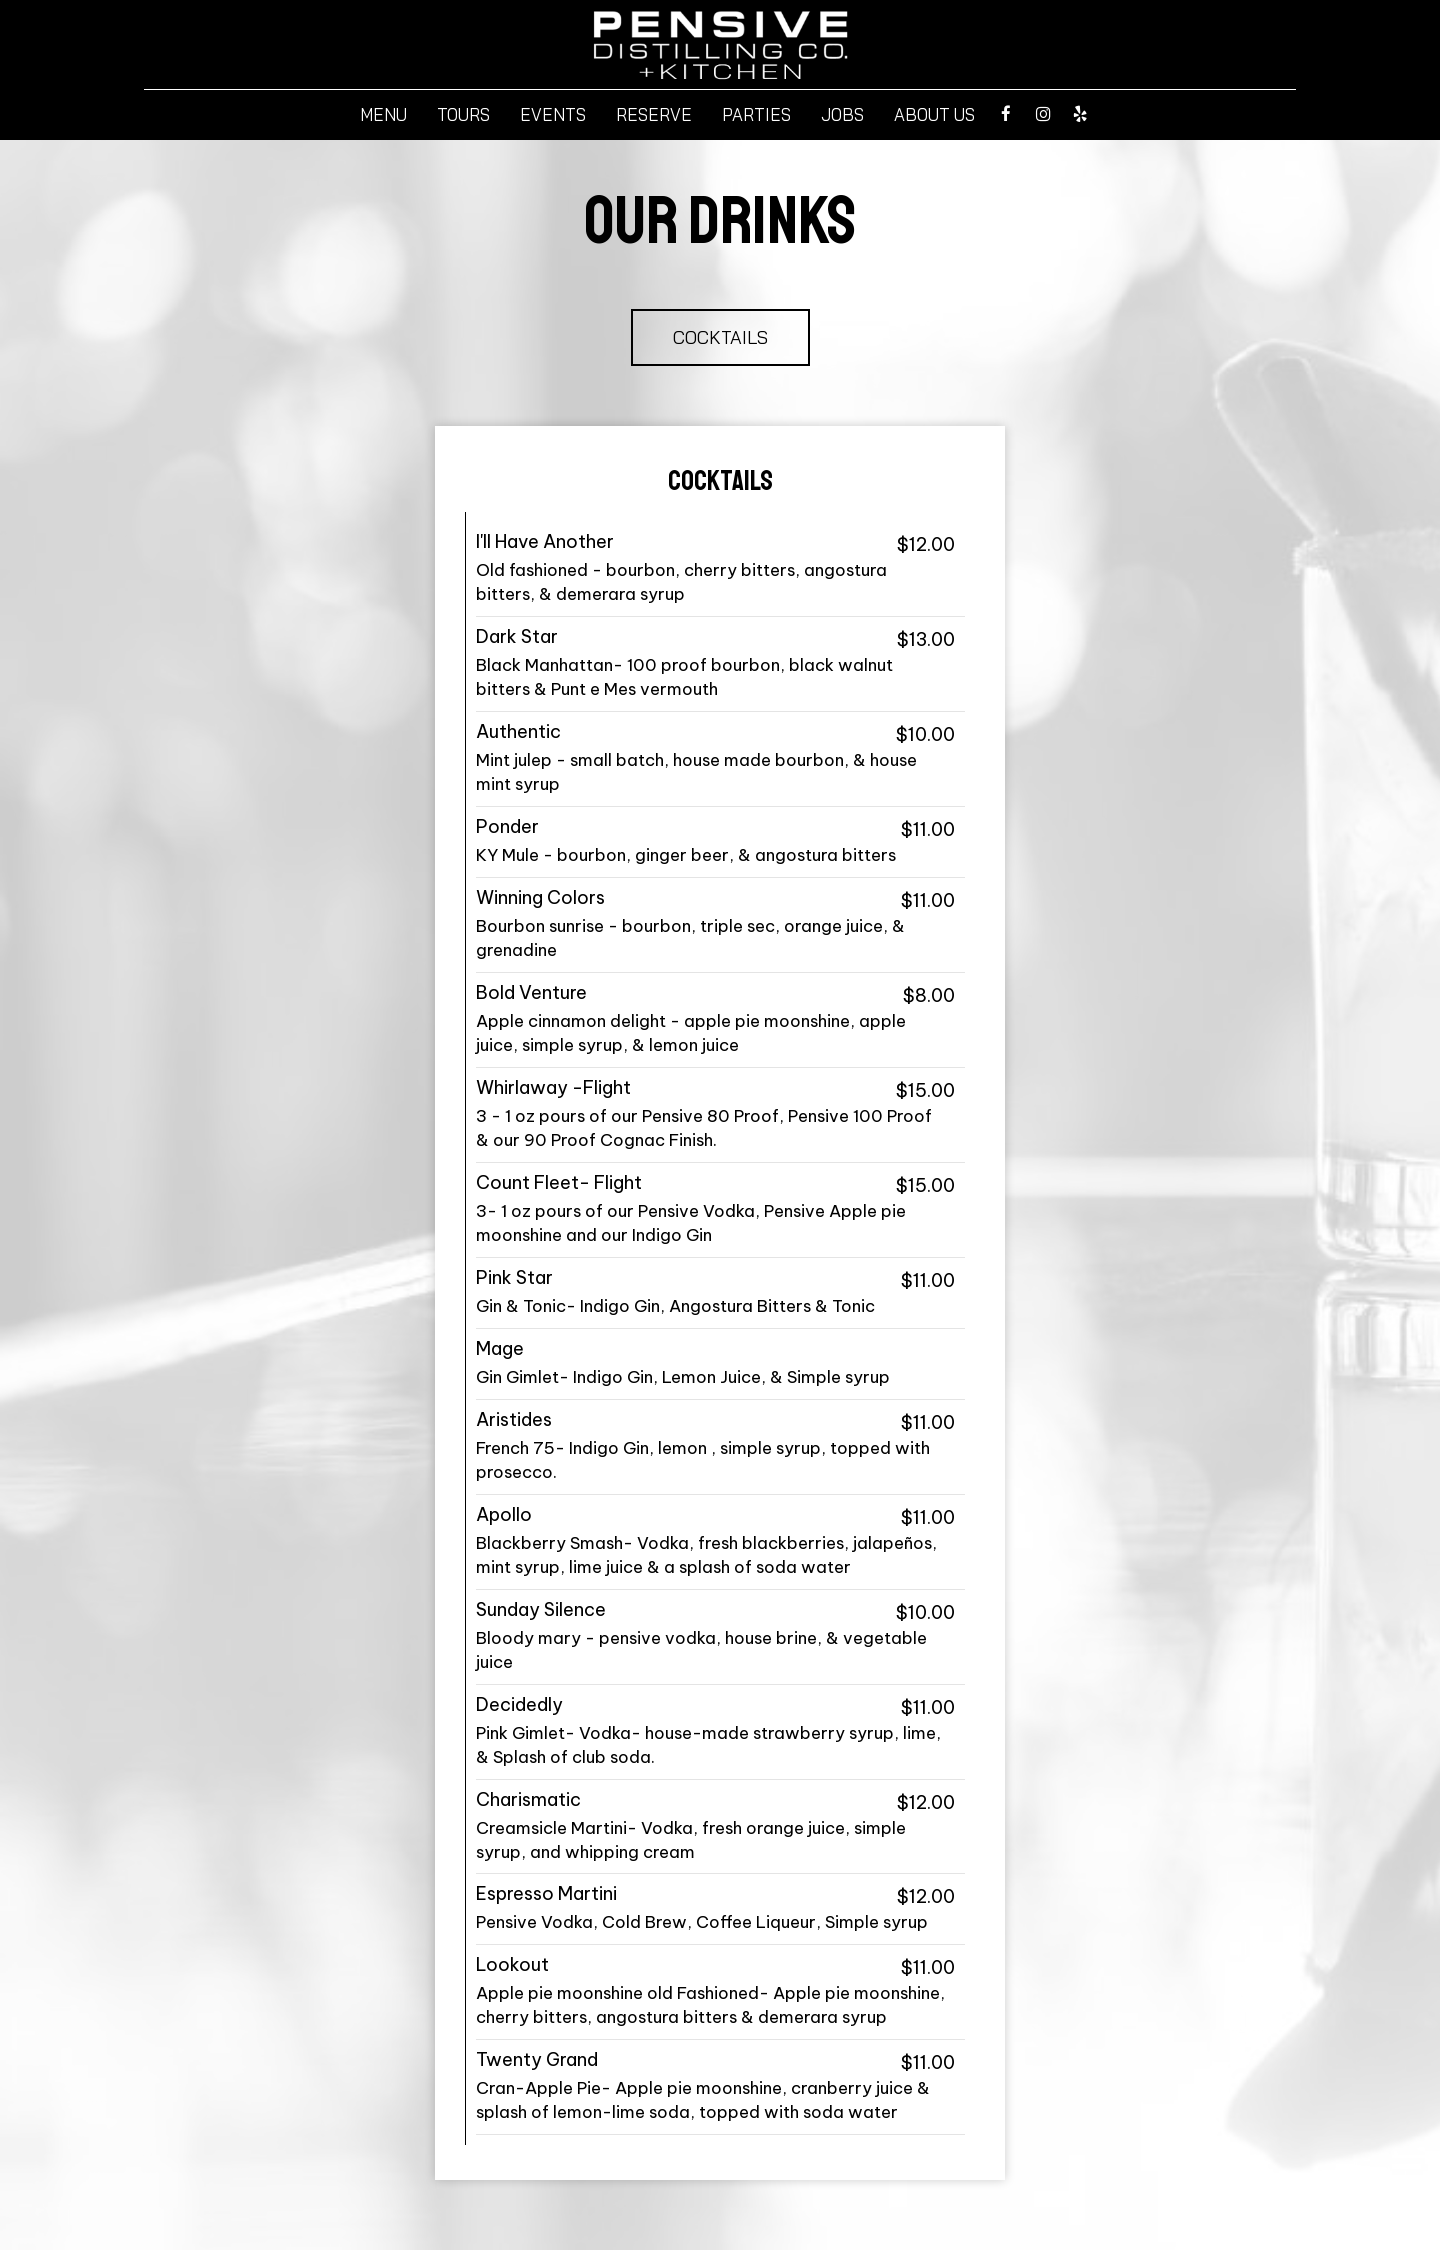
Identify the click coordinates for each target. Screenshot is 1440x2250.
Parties (756, 115)
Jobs (842, 115)
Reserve (654, 115)
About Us (934, 115)
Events (553, 115)
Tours (463, 115)
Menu (383, 115)
